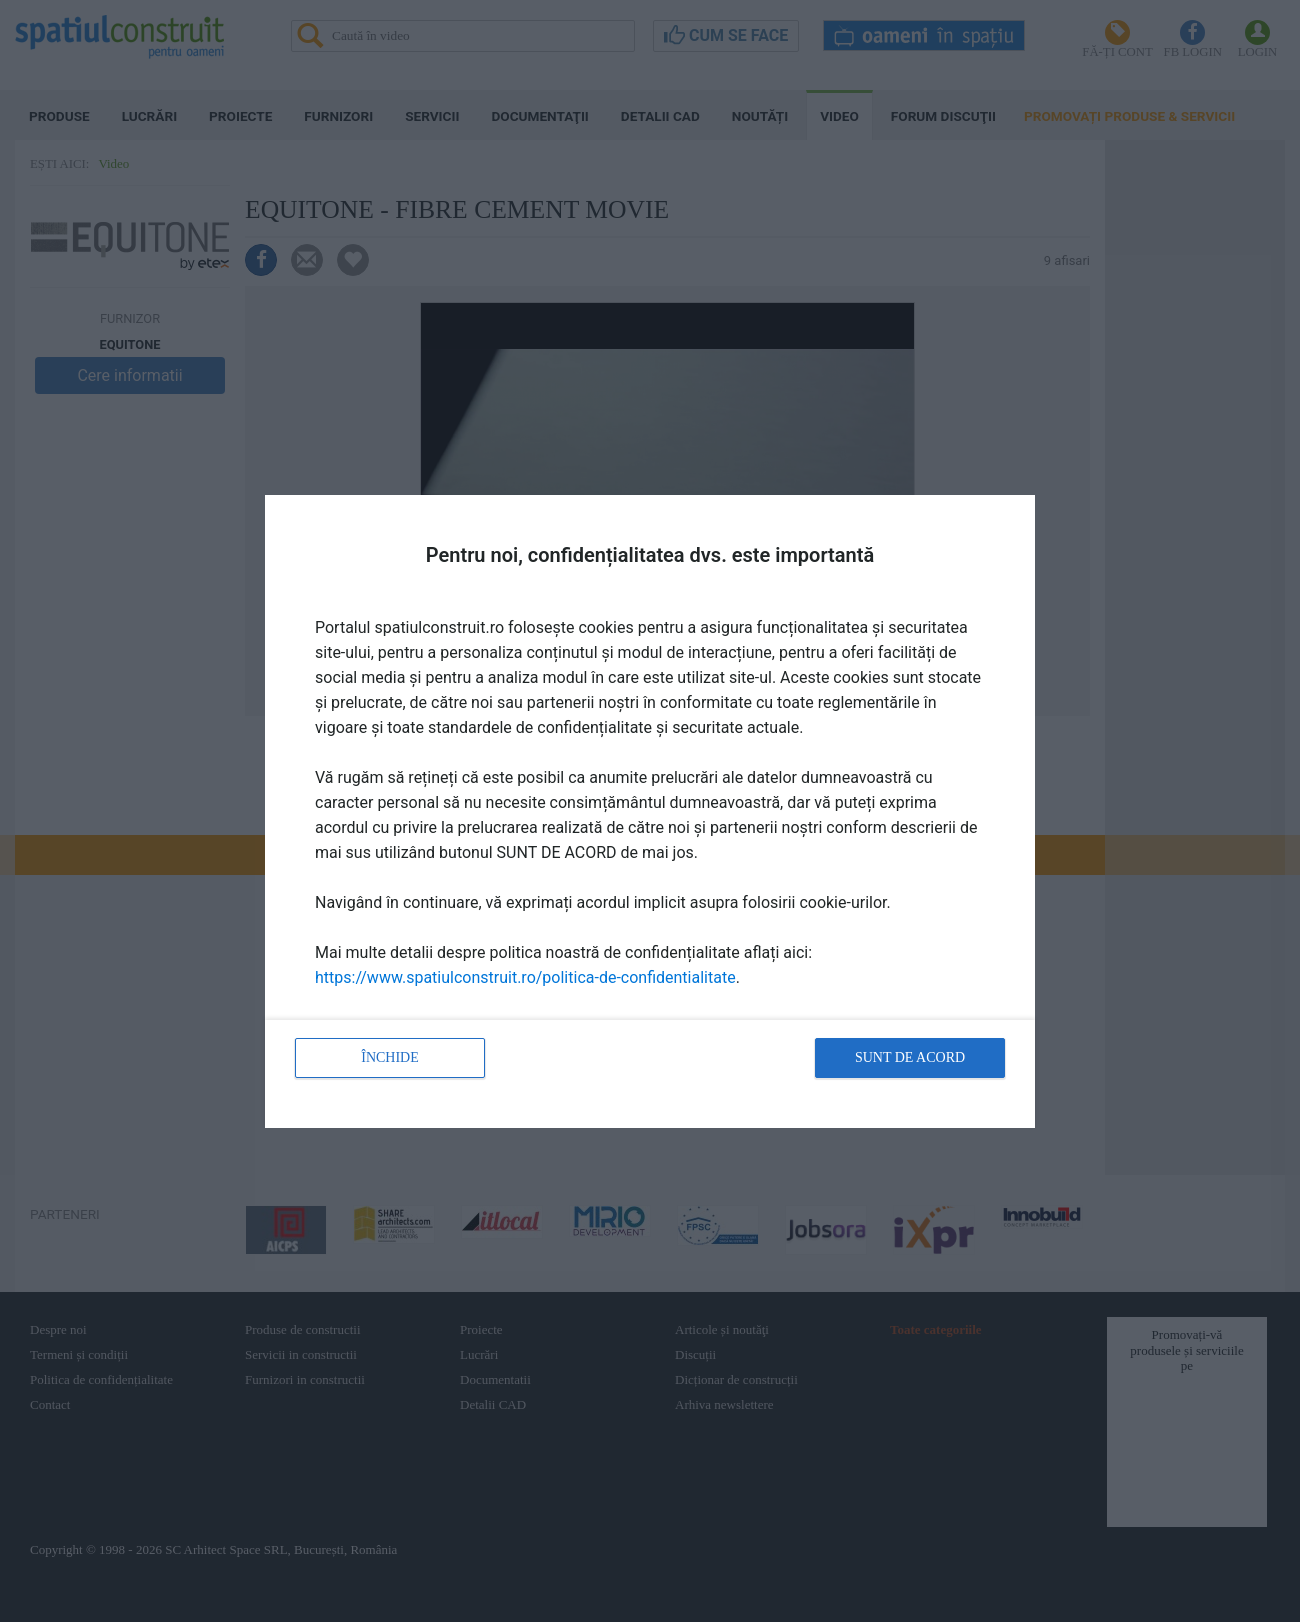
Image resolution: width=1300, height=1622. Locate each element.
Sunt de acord (910, 1057)
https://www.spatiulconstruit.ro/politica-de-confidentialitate (525, 977)
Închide (390, 1057)
